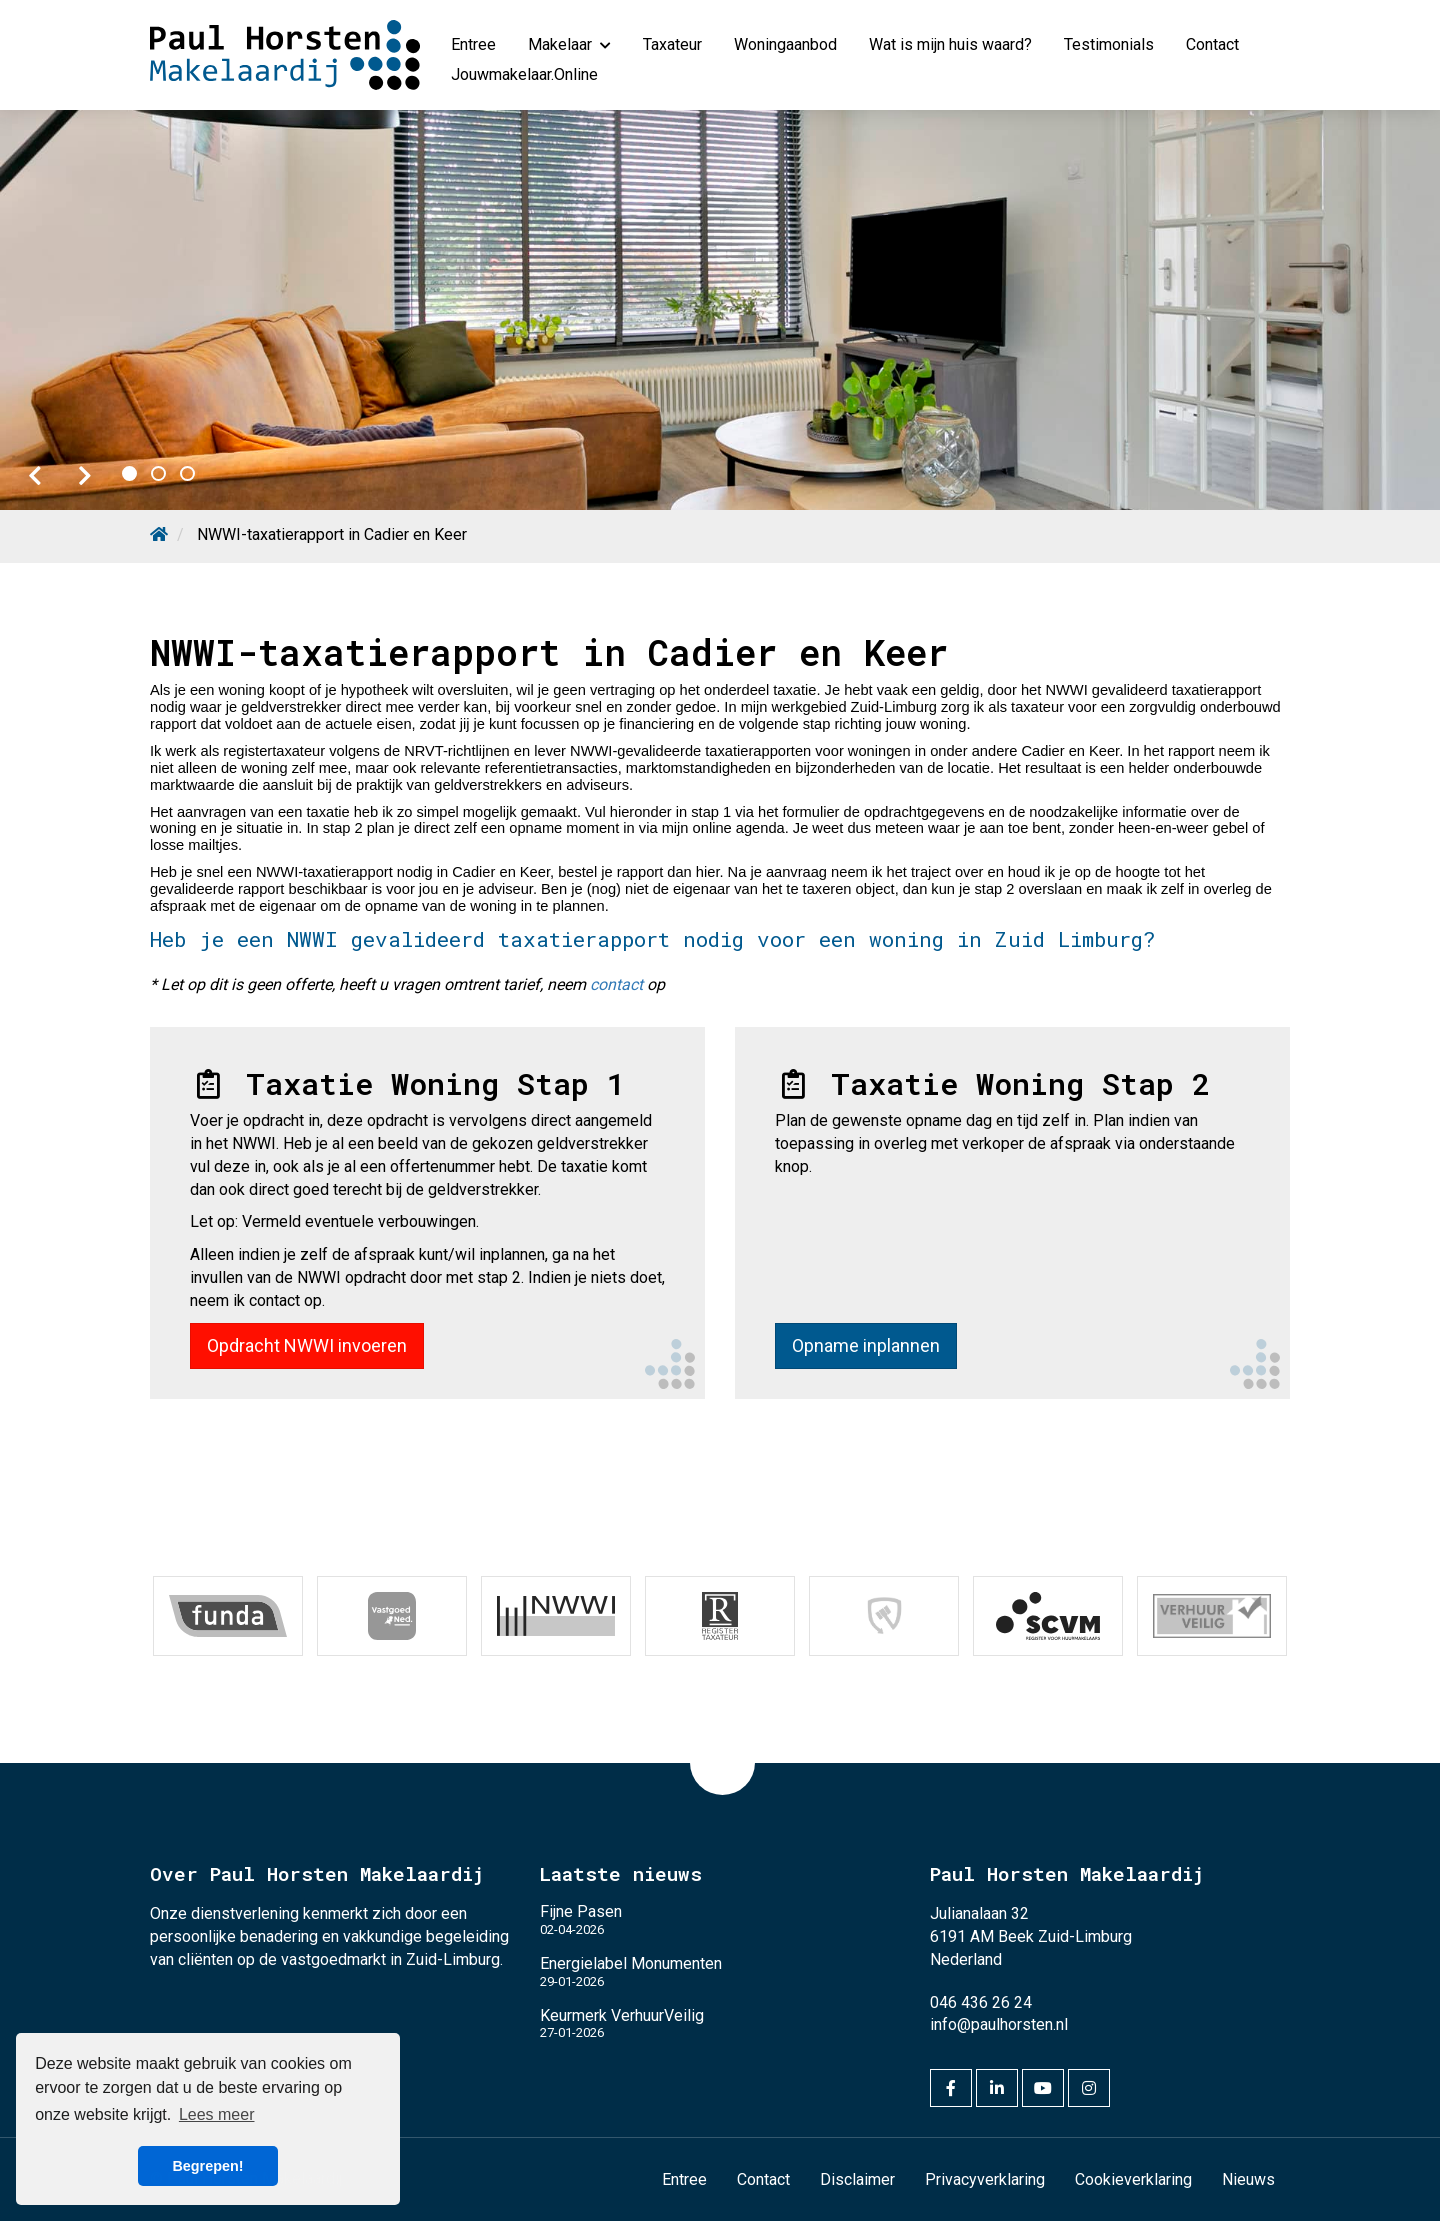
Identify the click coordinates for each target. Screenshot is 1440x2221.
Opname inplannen (866, 1345)
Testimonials (1109, 44)
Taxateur (672, 44)
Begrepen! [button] (207, 2166)
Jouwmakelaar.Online (524, 74)
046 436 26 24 (981, 2002)
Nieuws (1248, 2179)
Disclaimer (857, 2179)
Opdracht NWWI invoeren (307, 1345)
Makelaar (569, 44)
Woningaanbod (785, 44)
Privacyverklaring (985, 2179)
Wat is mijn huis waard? (950, 44)
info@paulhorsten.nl (999, 2024)
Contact (1212, 44)
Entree (473, 44)
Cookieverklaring (1133, 2179)
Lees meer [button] (217, 2114)
